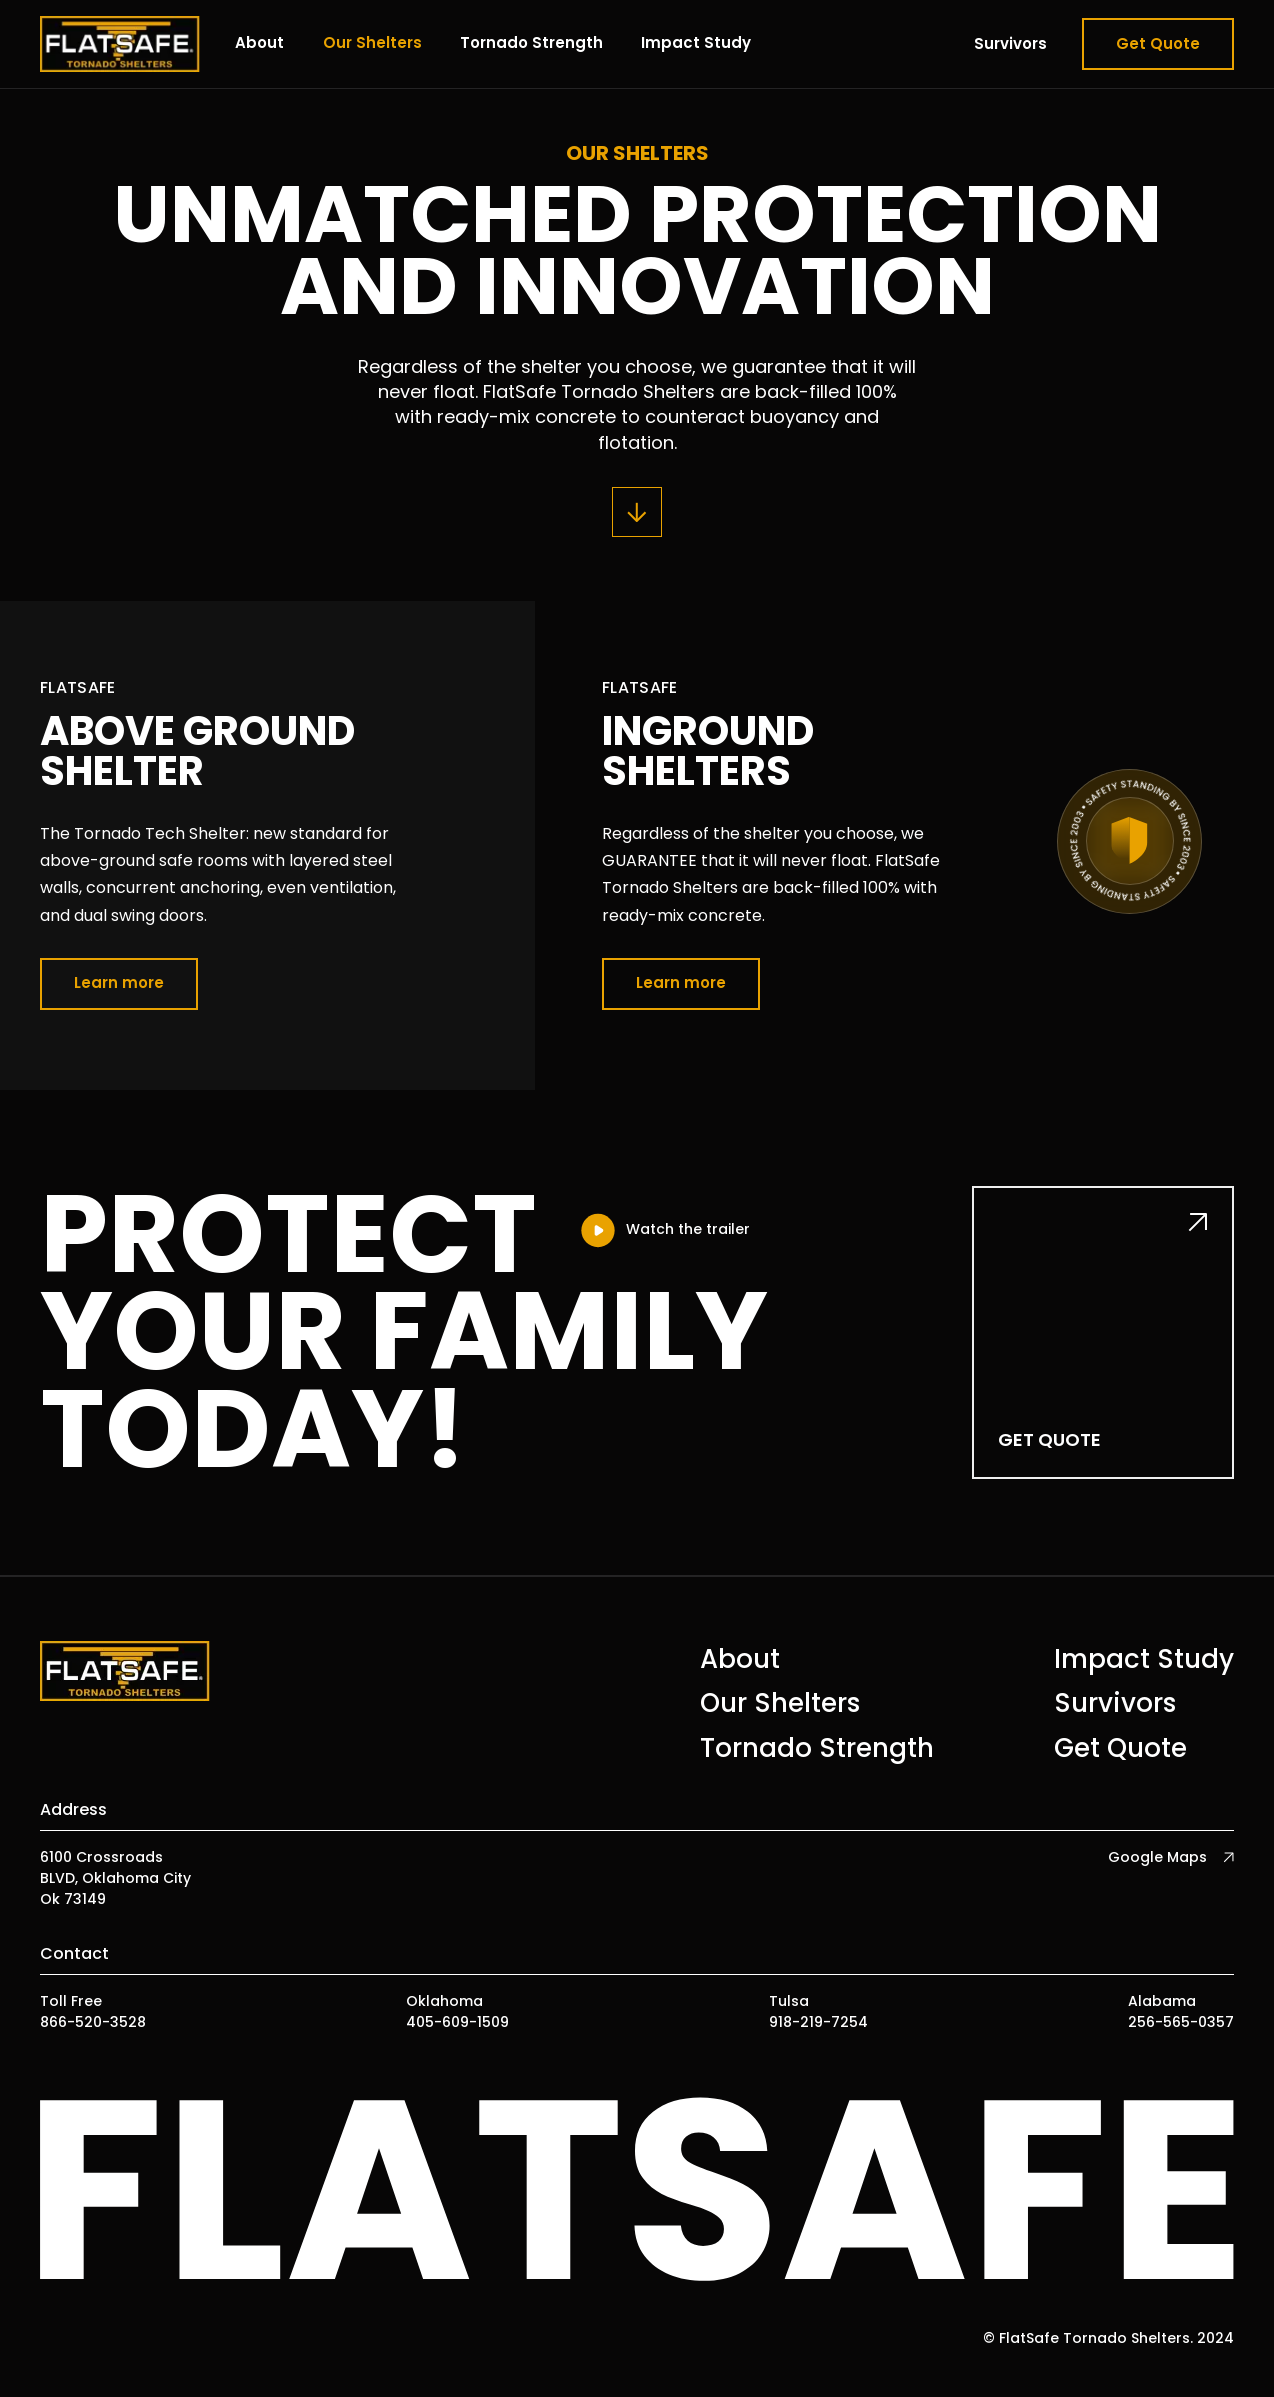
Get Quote (1158, 43)
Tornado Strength (531, 42)
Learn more (119, 982)
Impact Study (696, 42)
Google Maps (1157, 1857)
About (259, 42)
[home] (120, 44)
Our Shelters (372, 42)
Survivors (1010, 43)
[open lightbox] (664, 1230)
